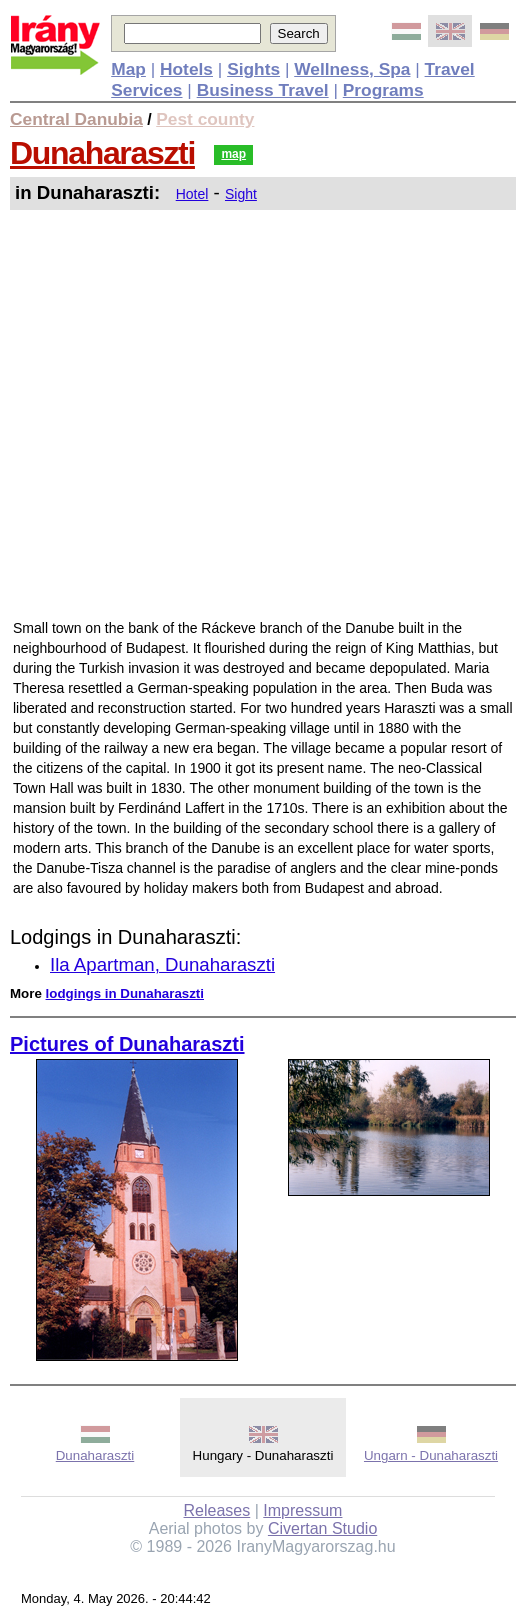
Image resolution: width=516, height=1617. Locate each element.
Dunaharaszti (102, 153)
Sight (241, 194)
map (233, 154)
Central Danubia (76, 119)
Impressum (302, 1510)
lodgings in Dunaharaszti (125, 993)
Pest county (205, 119)
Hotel (192, 194)
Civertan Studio (322, 1528)
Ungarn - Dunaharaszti (431, 1455)
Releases (217, 1510)
